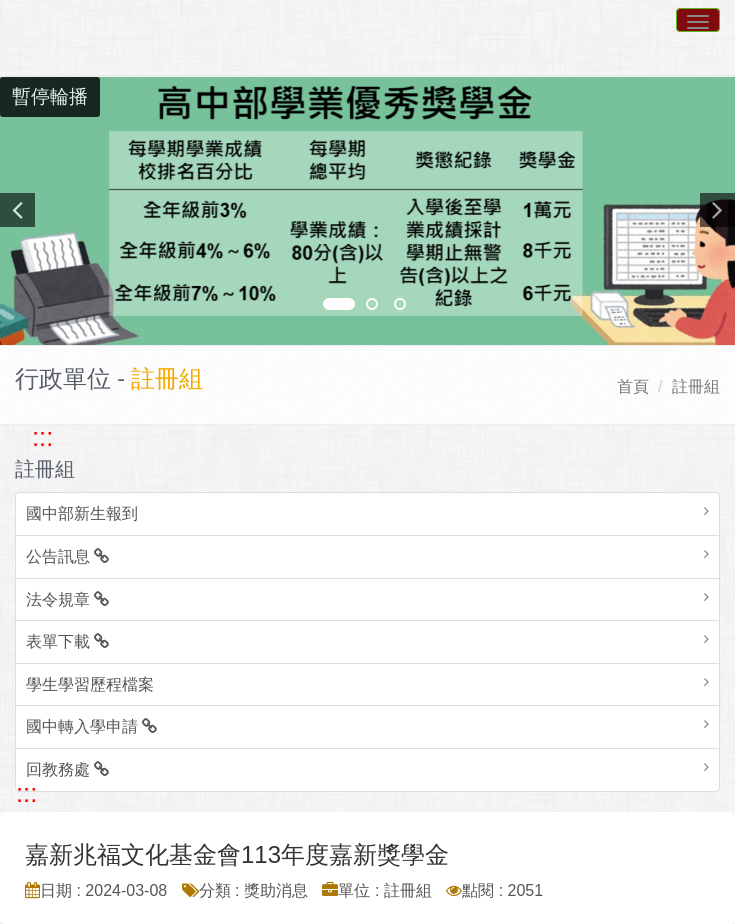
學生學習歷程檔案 (90, 684)
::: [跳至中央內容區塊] (26, 793)
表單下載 (67, 641)
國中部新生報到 (82, 513)
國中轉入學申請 (91, 726)
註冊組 (696, 386)
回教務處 (67, 769)
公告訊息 (67, 556)
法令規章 (67, 599)
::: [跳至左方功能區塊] (42, 437)
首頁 (633, 386)
